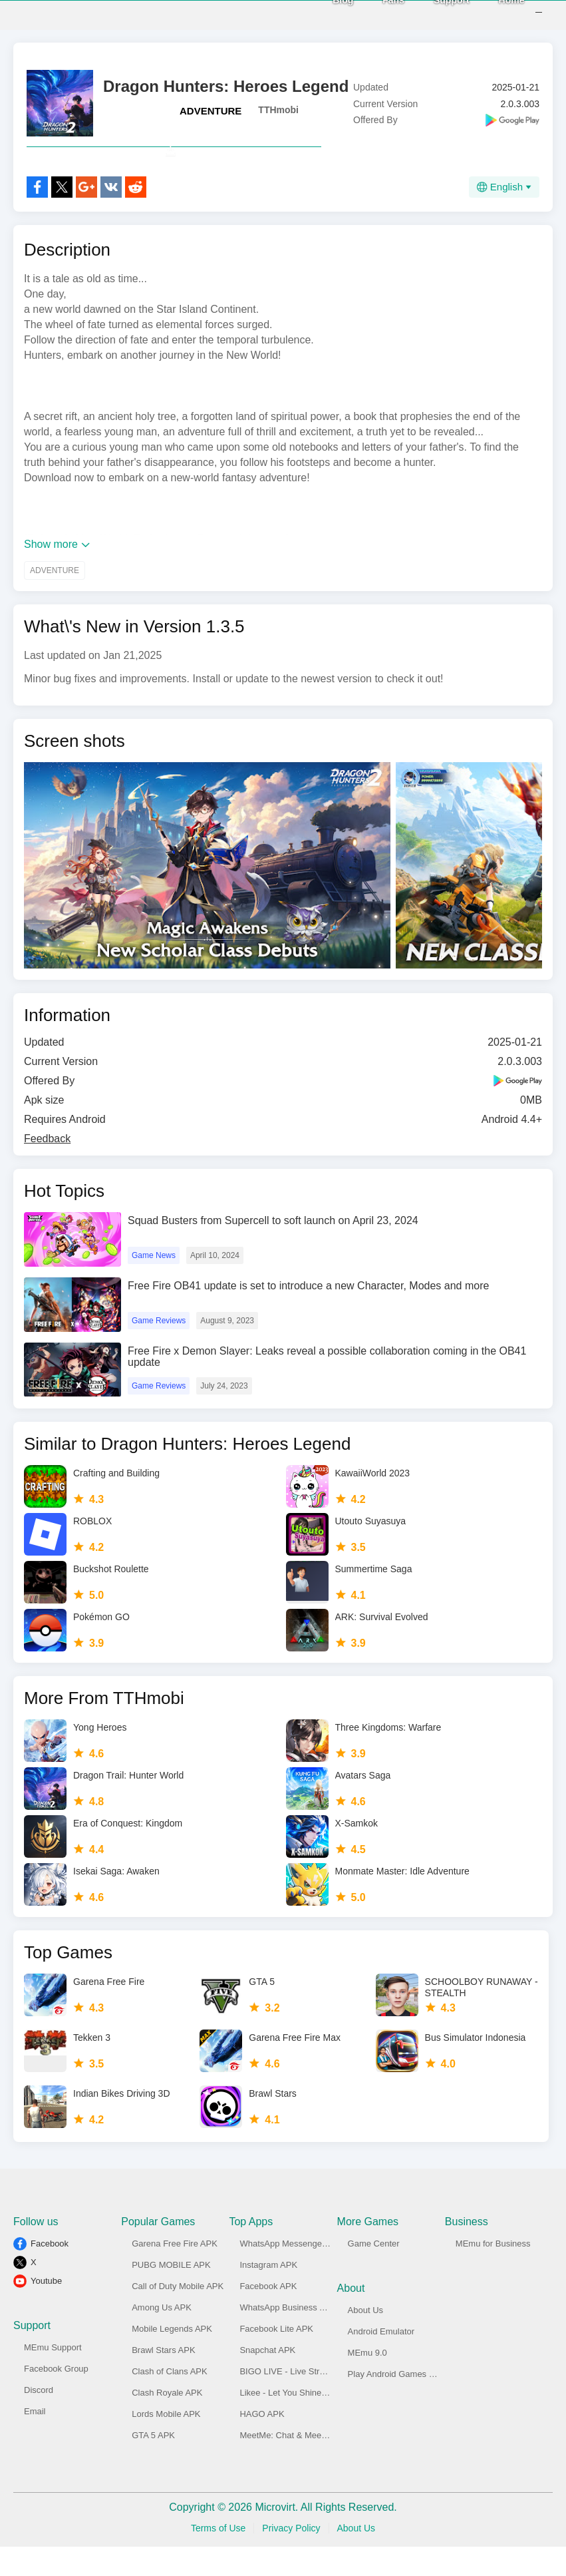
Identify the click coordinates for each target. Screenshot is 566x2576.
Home (494, 14)
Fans (376, 14)
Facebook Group (56, 2398)
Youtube (46, 2310)
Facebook (50, 2273)
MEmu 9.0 (367, 2382)
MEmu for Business (493, 2273)
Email (35, 2441)
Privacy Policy (291, 2557)
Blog (325, 14)
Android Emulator (381, 2361)
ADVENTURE (210, 110)
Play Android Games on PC (400, 2403)
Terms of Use (218, 2557)
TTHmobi (278, 110)
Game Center (374, 2273)
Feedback (47, 1168)
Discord (38, 2419)
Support (434, 14)
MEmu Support (53, 2377)
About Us (365, 2339)
